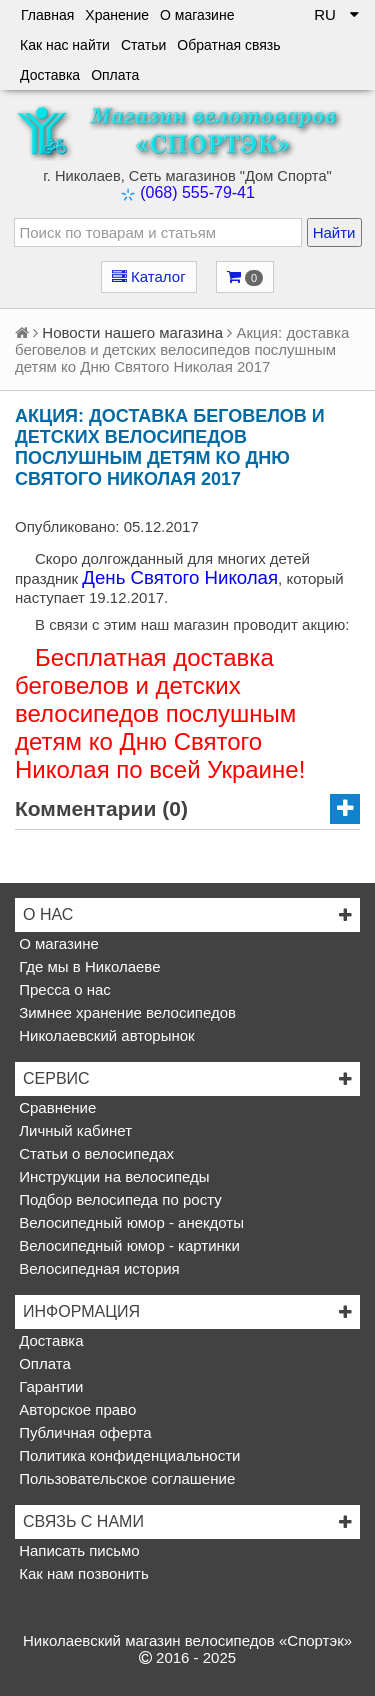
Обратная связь (228, 45)
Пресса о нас (63, 989)
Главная (47, 15)
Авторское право (75, 1409)
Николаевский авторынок (105, 1035)
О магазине (197, 15)
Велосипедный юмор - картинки (127, 1245)
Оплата (115, 75)
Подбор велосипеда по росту (118, 1199)
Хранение (117, 15)
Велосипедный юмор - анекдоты (129, 1222)
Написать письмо (77, 1550)
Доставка (50, 75)
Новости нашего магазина (132, 332)
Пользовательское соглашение (125, 1478)
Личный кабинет (73, 1130)
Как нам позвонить (82, 1573)
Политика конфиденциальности (127, 1455)
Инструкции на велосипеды (112, 1176)
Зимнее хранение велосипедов (125, 1012)
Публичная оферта (83, 1432)
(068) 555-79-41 (197, 192)
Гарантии (49, 1386)
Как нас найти (65, 45)
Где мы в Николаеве (87, 966)
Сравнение (55, 1107)
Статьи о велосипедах (94, 1153)
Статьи (143, 45)
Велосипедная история (97, 1268)
